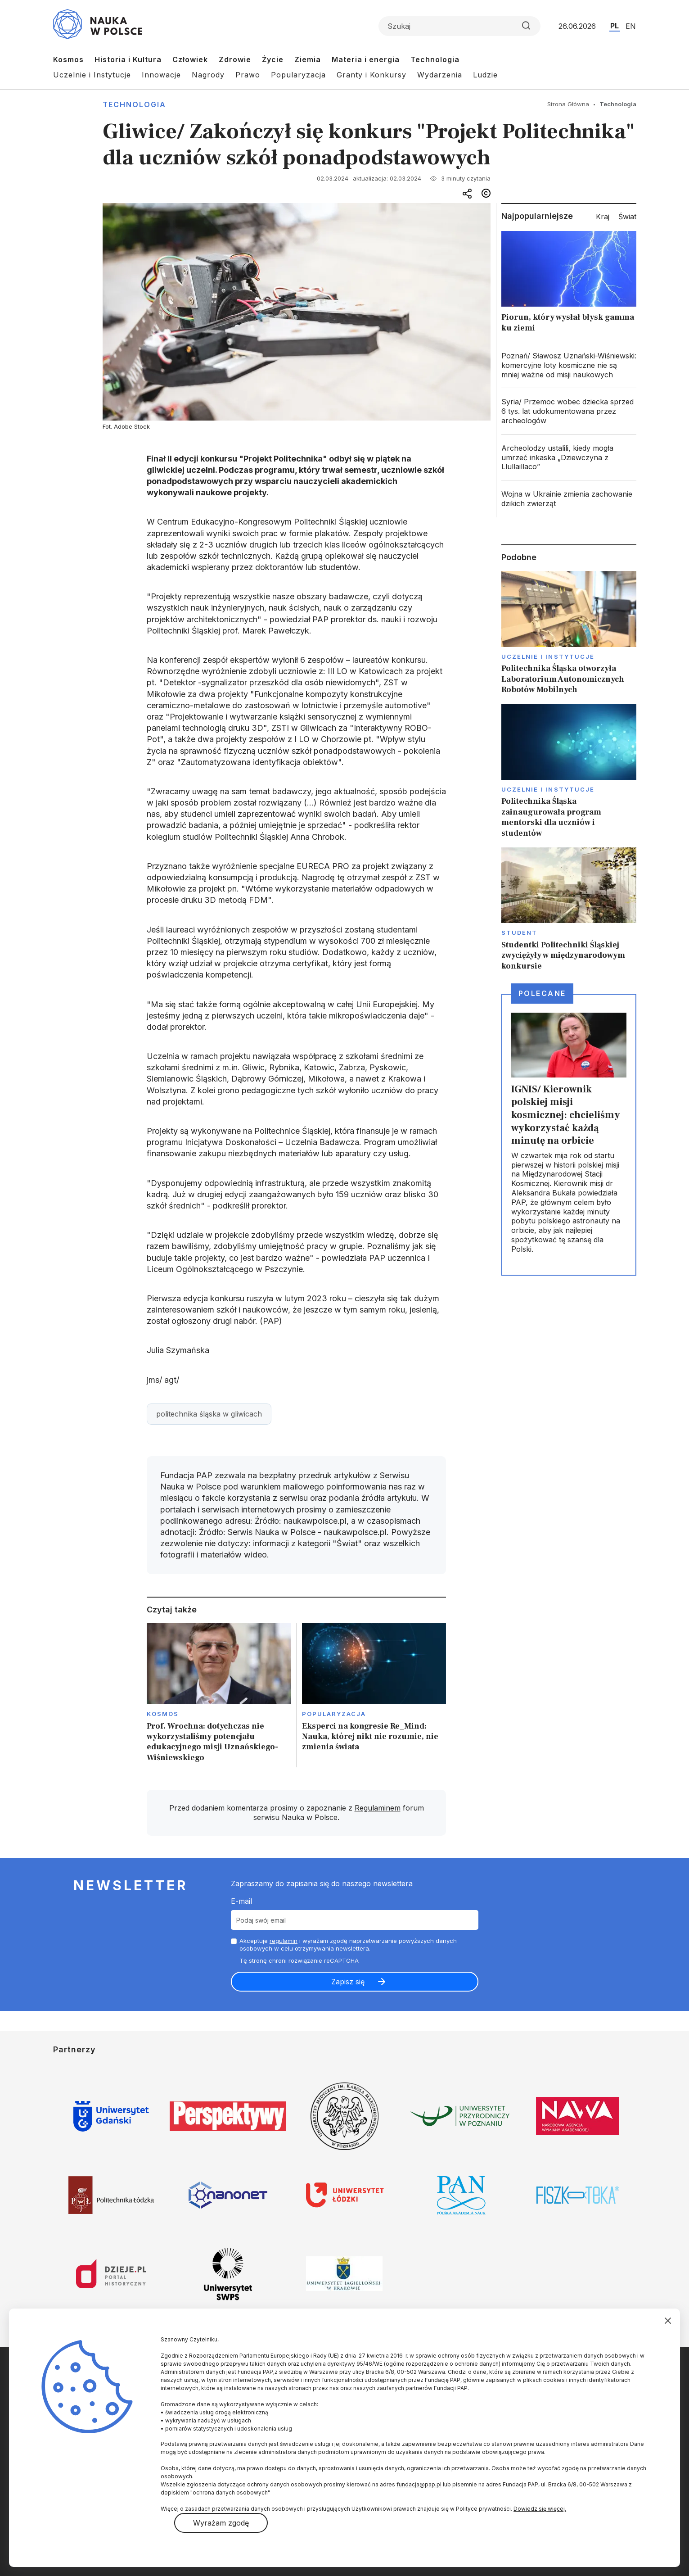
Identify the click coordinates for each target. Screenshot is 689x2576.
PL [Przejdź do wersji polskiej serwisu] (614, 25)
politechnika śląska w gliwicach (209, 1413)
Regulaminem (378, 1807)
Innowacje (161, 74)
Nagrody (208, 74)
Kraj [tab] (602, 216)
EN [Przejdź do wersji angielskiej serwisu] (631, 26)
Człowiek (190, 59)
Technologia (434, 59)
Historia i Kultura (128, 59)
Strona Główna (568, 104)
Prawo (247, 74)
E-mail (241, 1901)
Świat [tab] (627, 216)
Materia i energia (366, 59)
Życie (273, 59)
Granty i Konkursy (371, 74)
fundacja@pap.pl (418, 2484)
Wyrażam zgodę (221, 2522)
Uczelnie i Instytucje (92, 74)
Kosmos (68, 59)
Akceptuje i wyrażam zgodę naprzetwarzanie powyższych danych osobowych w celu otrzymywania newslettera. (348, 1944)
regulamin (283, 1940)
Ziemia (307, 59)
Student (519, 932)
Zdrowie (235, 59)
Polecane (542, 993)
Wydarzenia (439, 74)
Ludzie (485, 74)
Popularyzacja (298, 74)
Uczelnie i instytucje (548, 656)
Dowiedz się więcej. (539, 2508)
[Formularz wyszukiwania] (459, 26)
